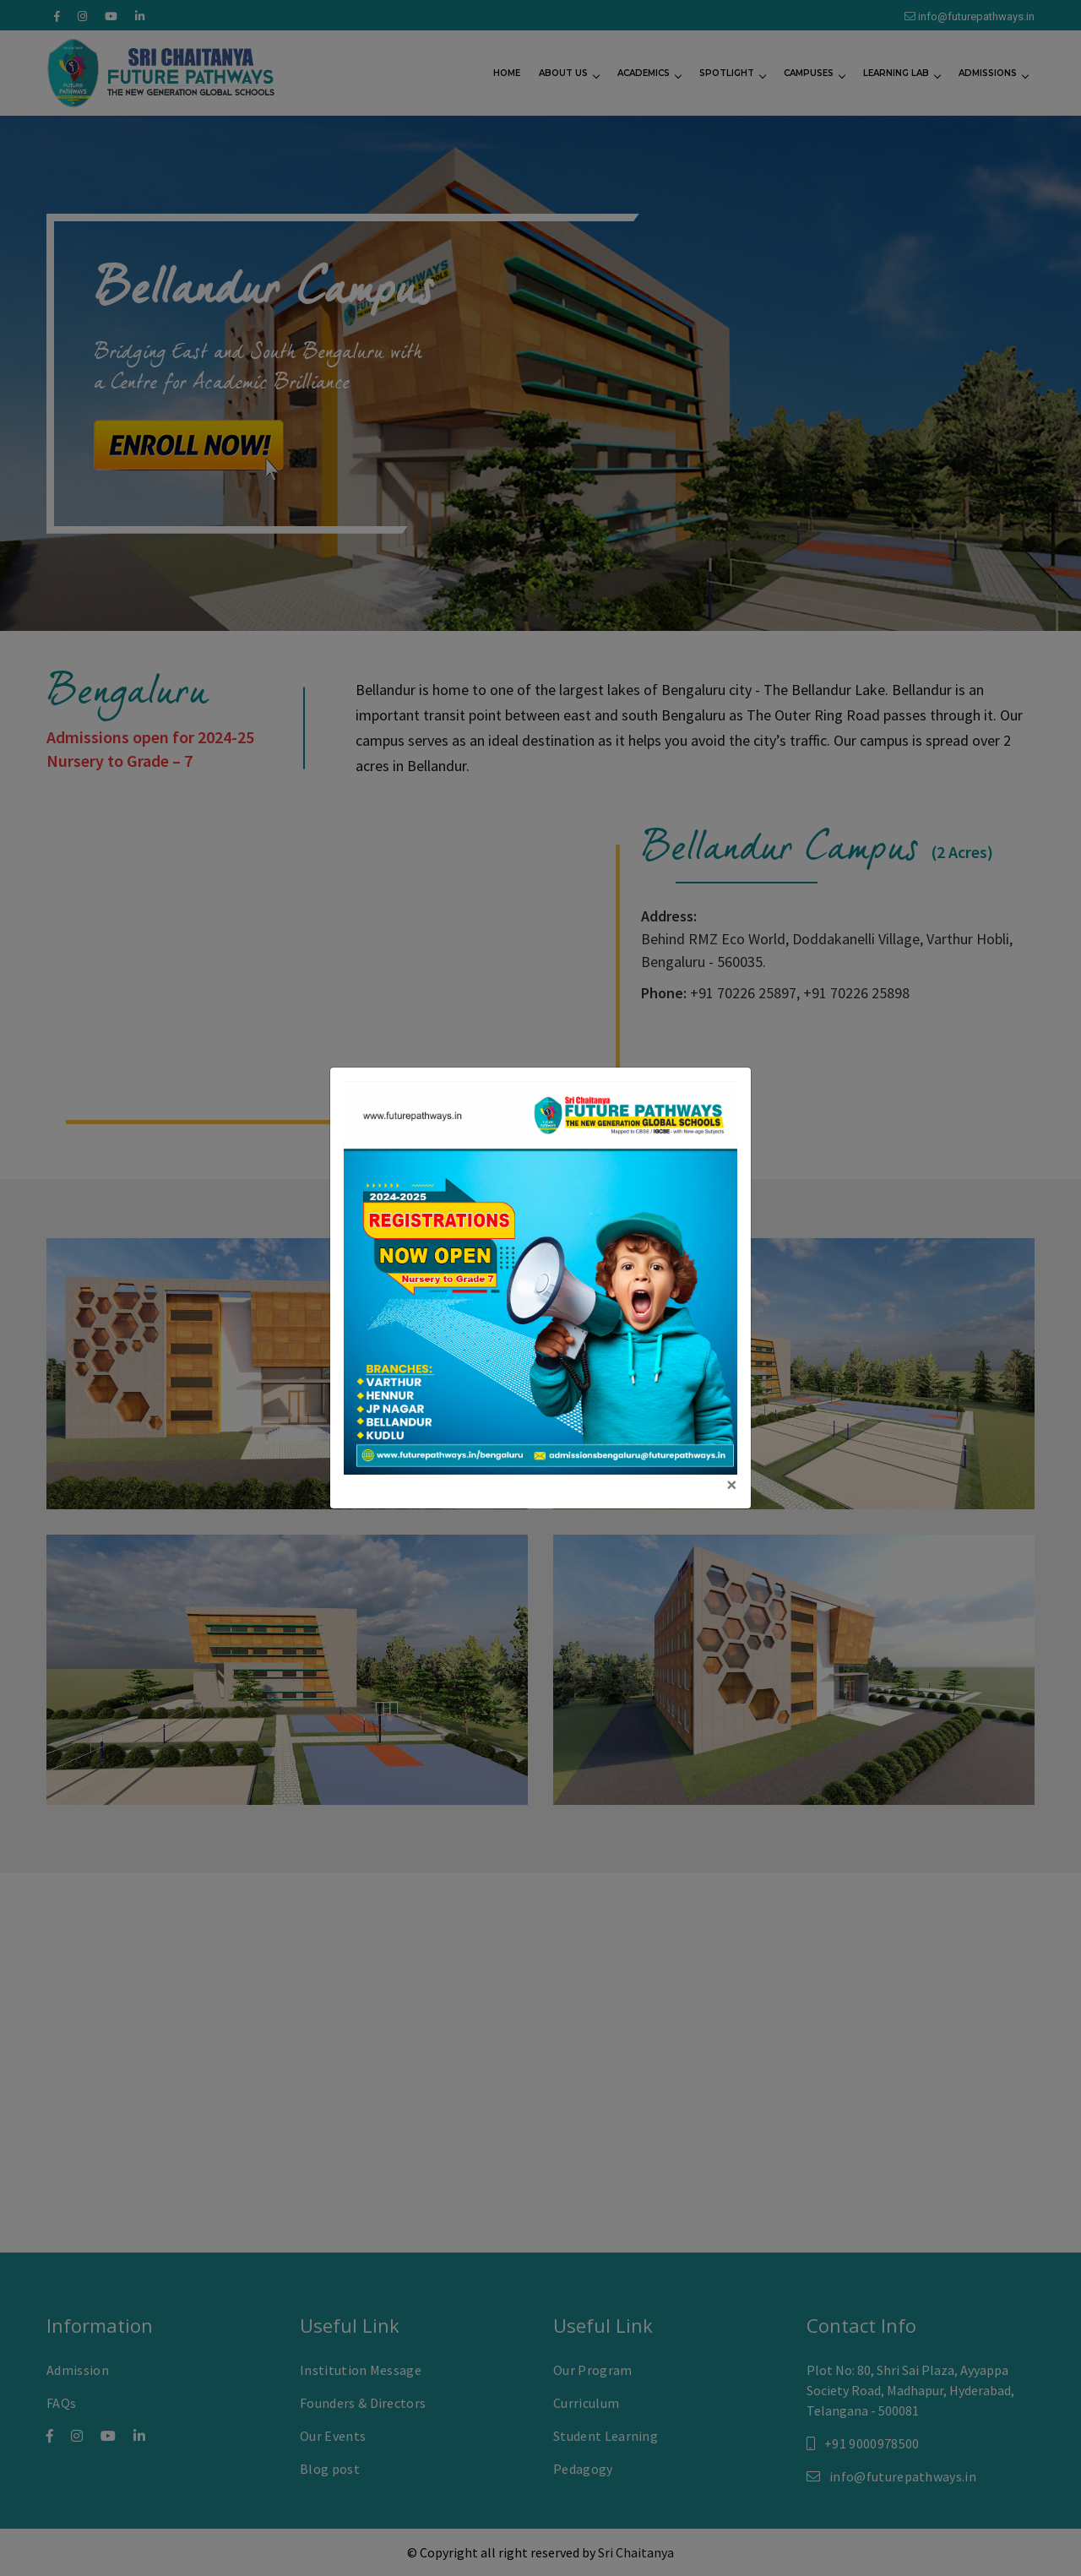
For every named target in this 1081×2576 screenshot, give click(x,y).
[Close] (731, 1485)
